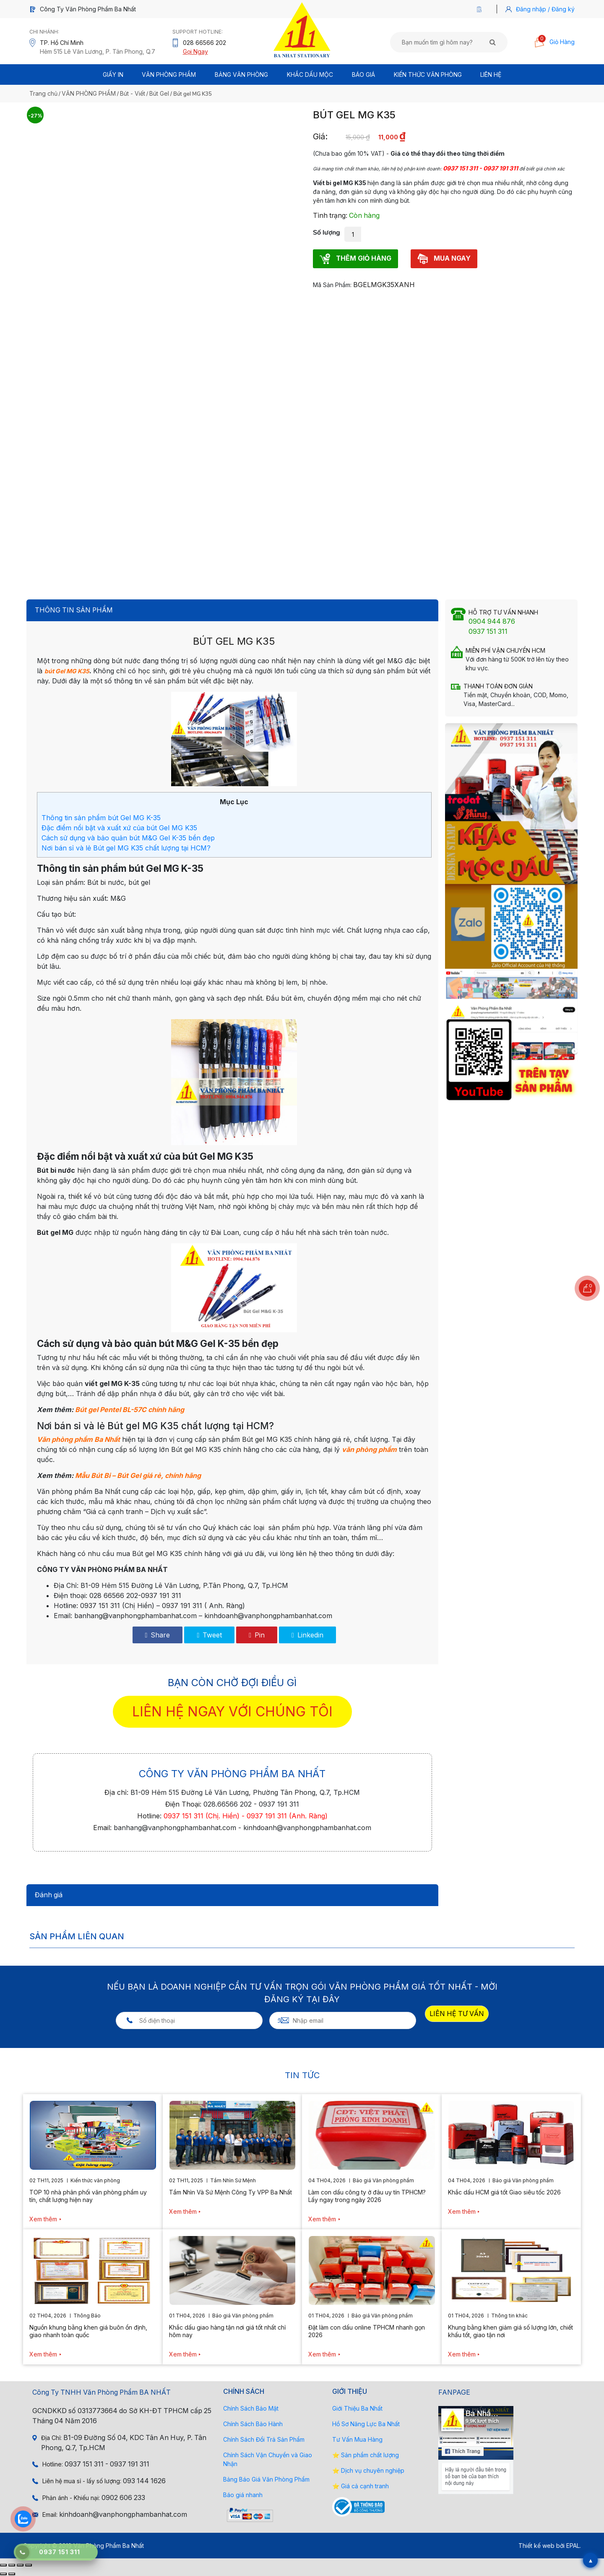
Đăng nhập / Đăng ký (545, 9)
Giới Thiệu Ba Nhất (357, 2408)
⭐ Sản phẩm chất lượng (365, 2454)
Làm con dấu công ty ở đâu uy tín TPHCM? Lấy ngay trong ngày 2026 (367, 2196)
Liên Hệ (490, 74)
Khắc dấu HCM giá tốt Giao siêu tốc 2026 (504, 2192)
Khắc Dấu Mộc (310, 74)
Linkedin (307, 1635)
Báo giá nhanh (243, 2494)
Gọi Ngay (195, 51)
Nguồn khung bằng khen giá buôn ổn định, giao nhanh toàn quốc (88, 2331)
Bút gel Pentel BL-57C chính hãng (129, 1409)
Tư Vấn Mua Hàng (357, 2439)
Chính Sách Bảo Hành (253, 2423)
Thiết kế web (536, 2545)
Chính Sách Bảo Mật (251, 2408)
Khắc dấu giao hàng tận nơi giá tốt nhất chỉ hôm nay (227, 2331)
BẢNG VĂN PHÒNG (241, 74)
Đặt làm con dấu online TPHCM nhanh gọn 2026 (366, 2331)
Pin (257, 1635)
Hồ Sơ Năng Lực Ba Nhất (366, 2423)
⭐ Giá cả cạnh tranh (360, 2486)
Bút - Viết (132, 93)
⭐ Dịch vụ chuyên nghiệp (368, 2470)
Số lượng (326, 232)
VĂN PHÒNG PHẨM (89, 93)
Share (157, 1635)
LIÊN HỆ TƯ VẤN (457, 2014)
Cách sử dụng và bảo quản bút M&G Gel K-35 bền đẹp (128, 838)
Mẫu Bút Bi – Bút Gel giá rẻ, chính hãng (138, 1475)
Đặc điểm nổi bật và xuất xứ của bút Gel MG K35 (119, 828)
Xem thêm (43, 2219)
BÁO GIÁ (363, 74)
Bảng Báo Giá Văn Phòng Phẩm (266, 2479)
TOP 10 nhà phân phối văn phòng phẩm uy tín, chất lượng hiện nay (88, 2196)
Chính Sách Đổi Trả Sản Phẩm (264, 2439)
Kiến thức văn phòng (428, 74)
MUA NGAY (444, 259)
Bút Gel (159, 93)
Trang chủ (43, 93)
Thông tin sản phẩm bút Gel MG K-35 (101, 817)
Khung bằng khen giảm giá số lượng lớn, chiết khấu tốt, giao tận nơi (510, 2331)
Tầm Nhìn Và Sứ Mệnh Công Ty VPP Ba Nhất (230, 2192)
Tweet (209, 1635)
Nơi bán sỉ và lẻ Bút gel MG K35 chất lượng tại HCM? (126, 848)
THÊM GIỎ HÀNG (355, 259)
